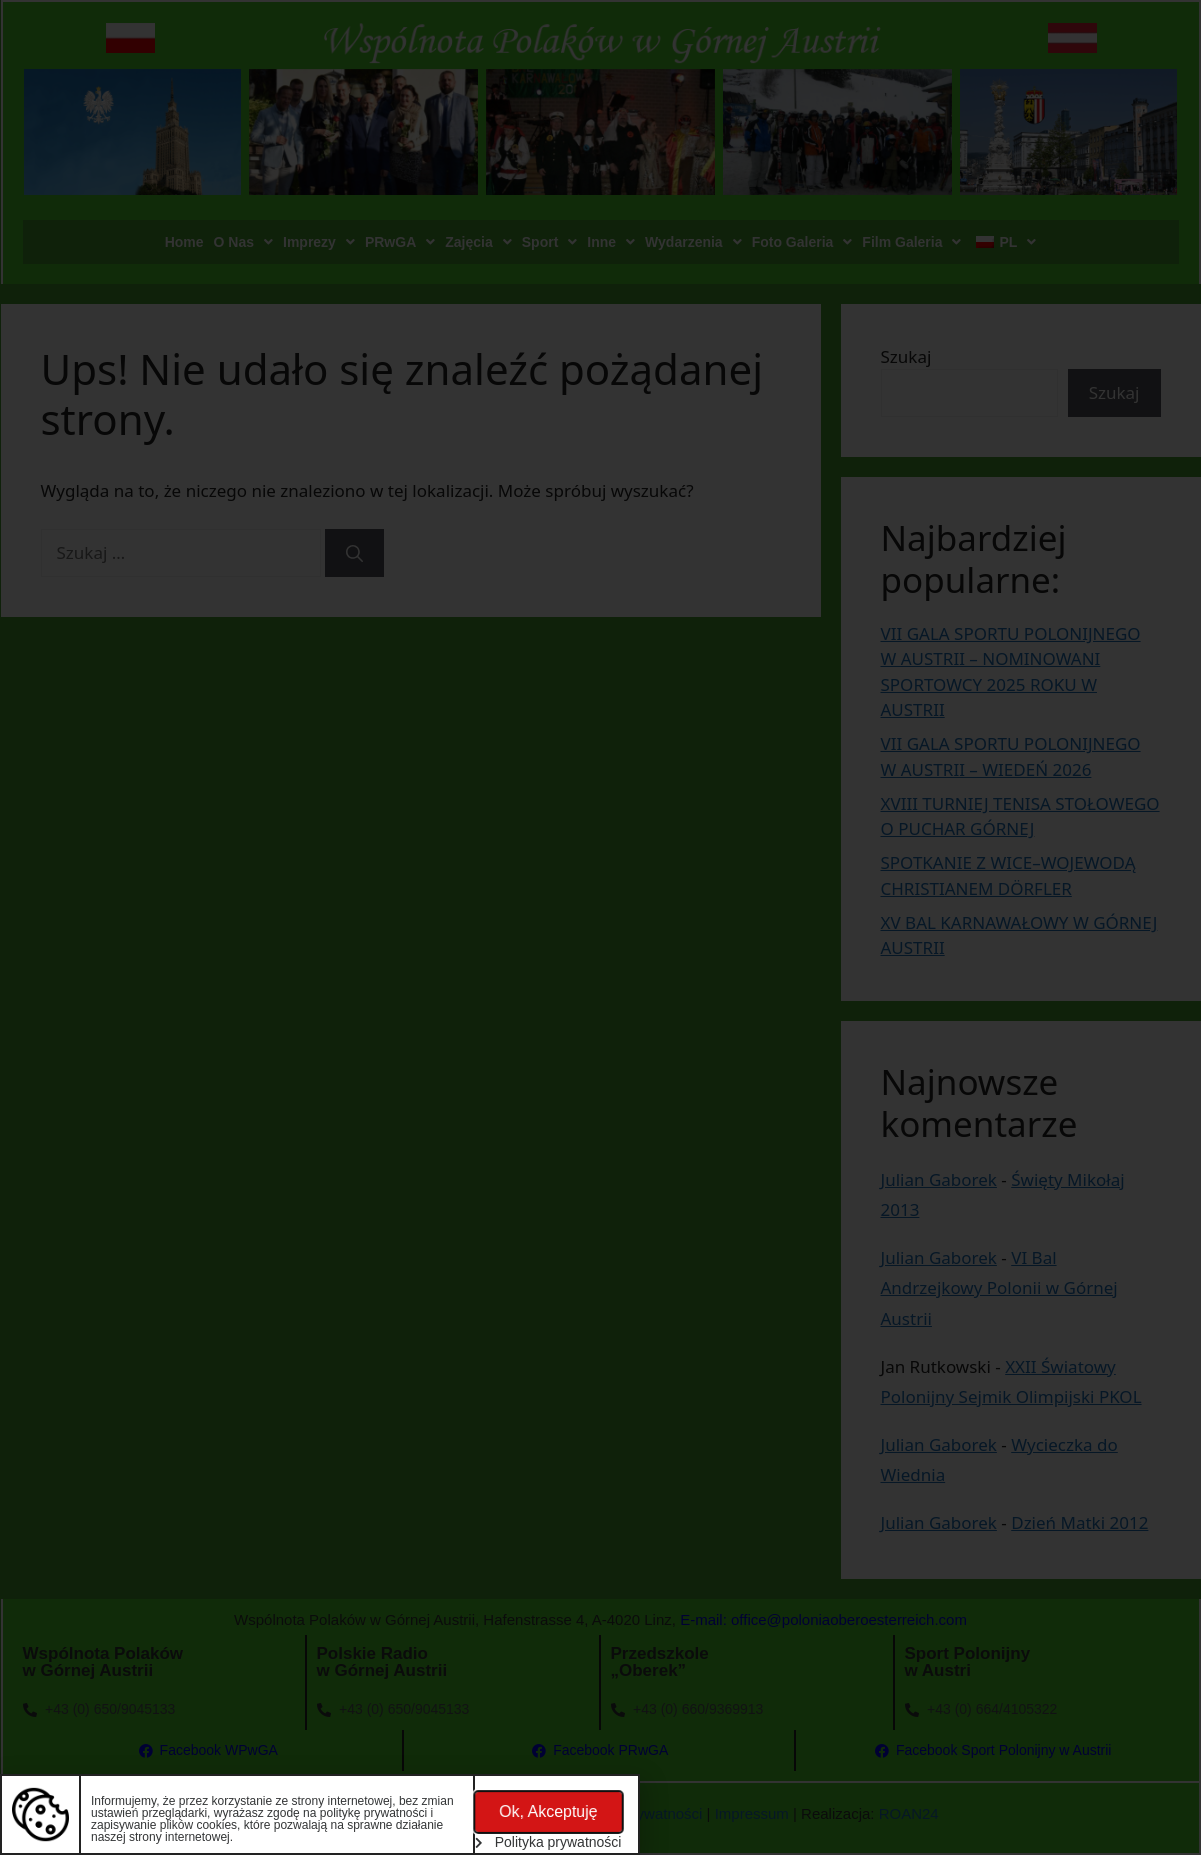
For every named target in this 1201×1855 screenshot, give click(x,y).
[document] (600, 927)
